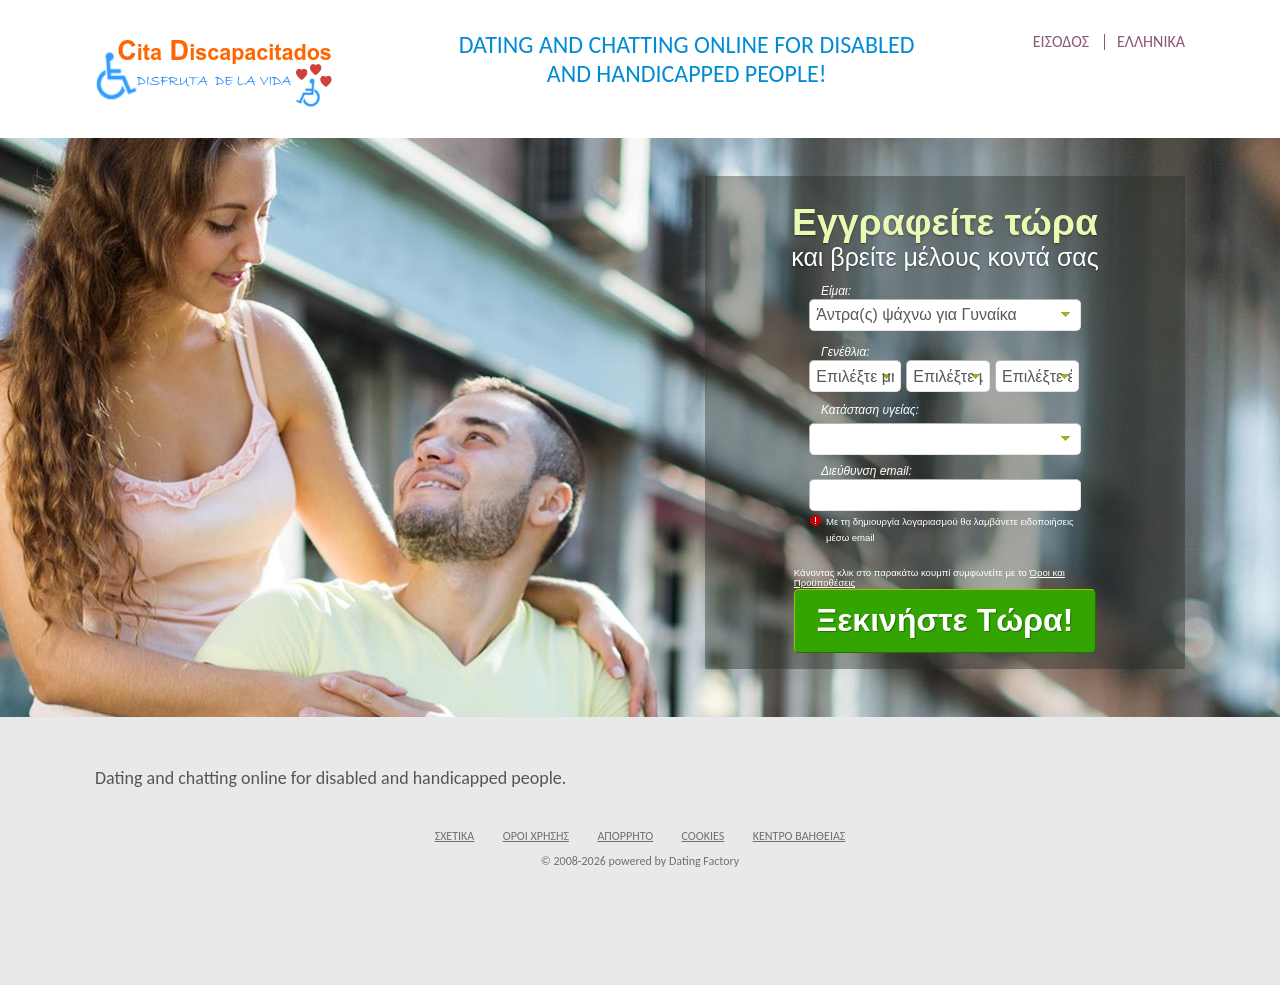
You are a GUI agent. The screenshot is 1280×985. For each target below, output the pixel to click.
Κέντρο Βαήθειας (799, 836)
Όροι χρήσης (536, 836)
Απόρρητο (625, 836)
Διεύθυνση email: (866, 471)
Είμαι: (836, 291)
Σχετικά (455, 836)
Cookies (703, 836)
